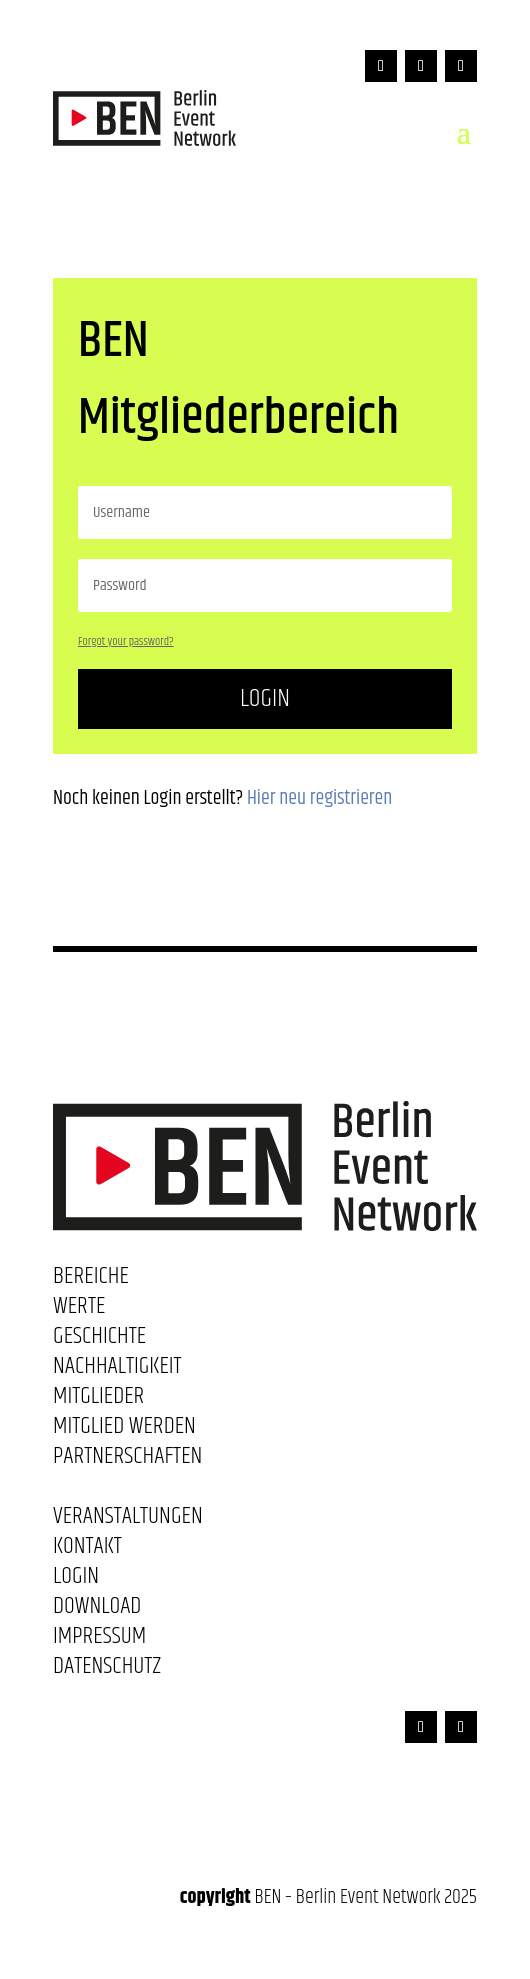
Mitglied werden (124, 1430)
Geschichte (99, 1340)
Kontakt (87, 1550)
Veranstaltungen (128, 1520)
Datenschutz (107, 1670)
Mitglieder (98, 1400)
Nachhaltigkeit (117, 1370)
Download (97, 1610)
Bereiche (91, 1280)
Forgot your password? (126, 641)
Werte (79, 1310)
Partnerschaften (127, 1460)
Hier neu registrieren (319, 798)
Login (265, 698)
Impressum (99, 1640)
